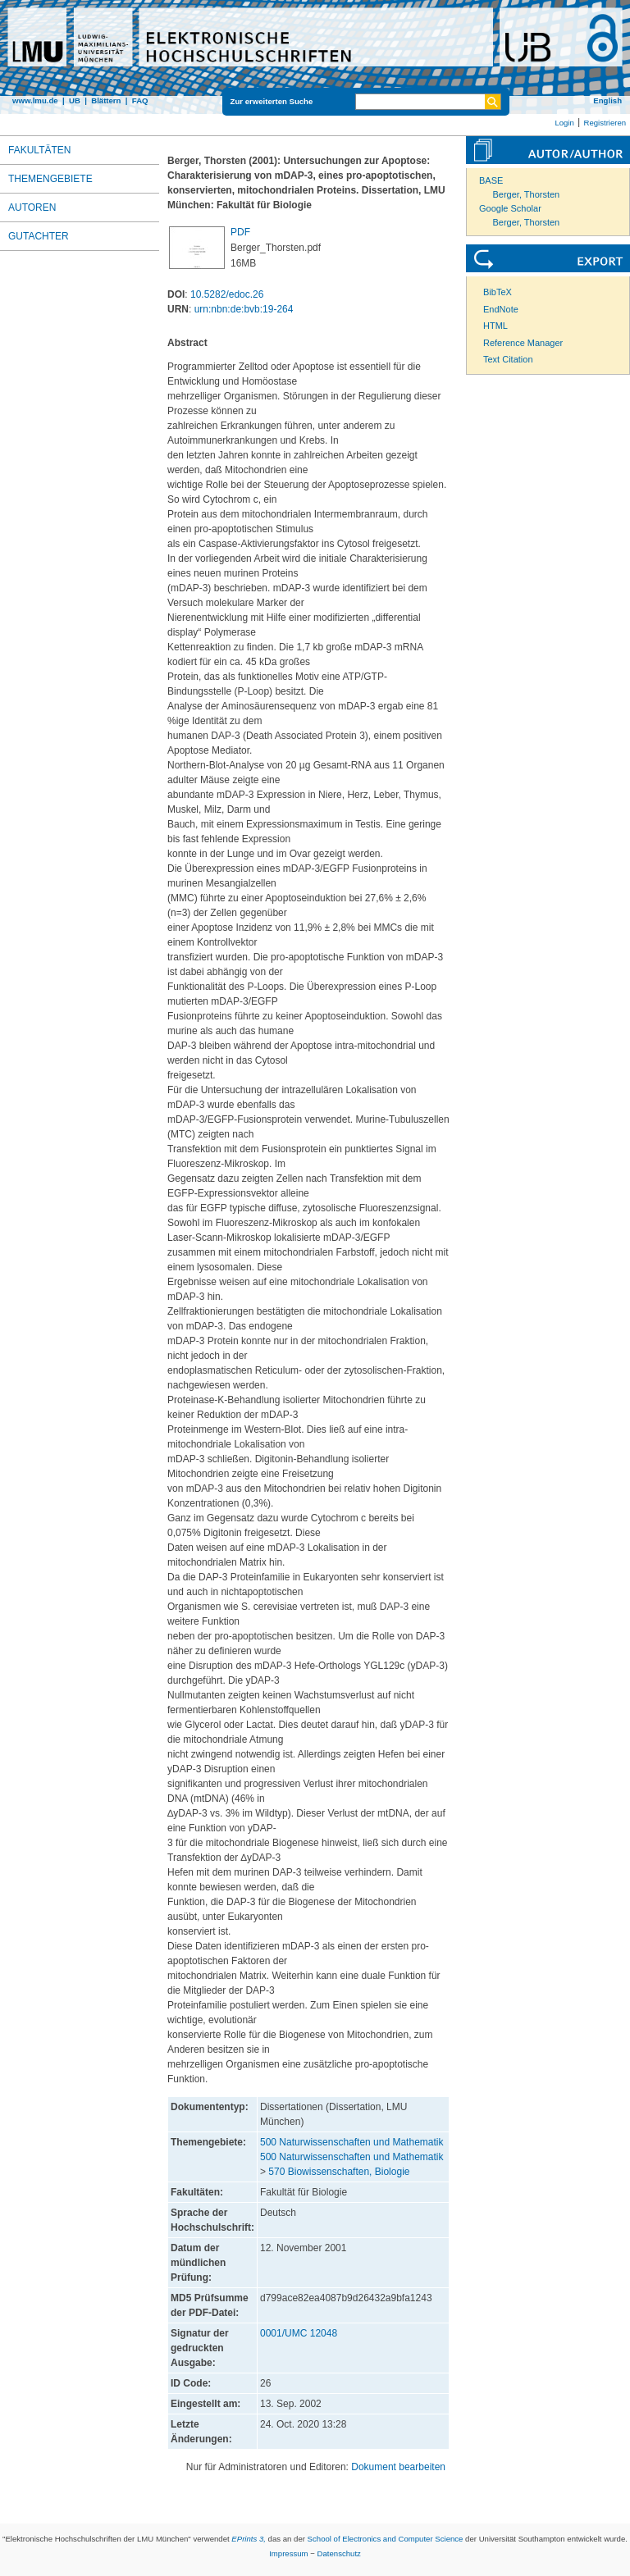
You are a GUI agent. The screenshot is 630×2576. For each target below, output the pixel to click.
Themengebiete (50, 179)
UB (74, 100)
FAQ (140, 100)
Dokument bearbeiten (398, 2467)
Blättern (106, 100)
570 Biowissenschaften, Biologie (338, 2171)
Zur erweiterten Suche (272, 101)
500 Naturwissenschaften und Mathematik (351, 2142)
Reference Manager (523, 343)
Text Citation (508, 359)
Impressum (288, 2553)
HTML (495, 326)
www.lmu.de (35, 100)
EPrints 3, (248, 2538)
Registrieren (604, 122)
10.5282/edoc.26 (226, 294)
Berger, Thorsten (526, 194)
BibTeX (497, 292)
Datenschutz (339, 2553)
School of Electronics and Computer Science (385, 2538)
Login (564, 122)
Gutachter (38, 236)
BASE (491, 180)
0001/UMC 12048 (298, 2333)
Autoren (32, 207)
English (607, 100)
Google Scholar (510, 208)
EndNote (500, 309)
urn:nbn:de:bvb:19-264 (244, 309)
